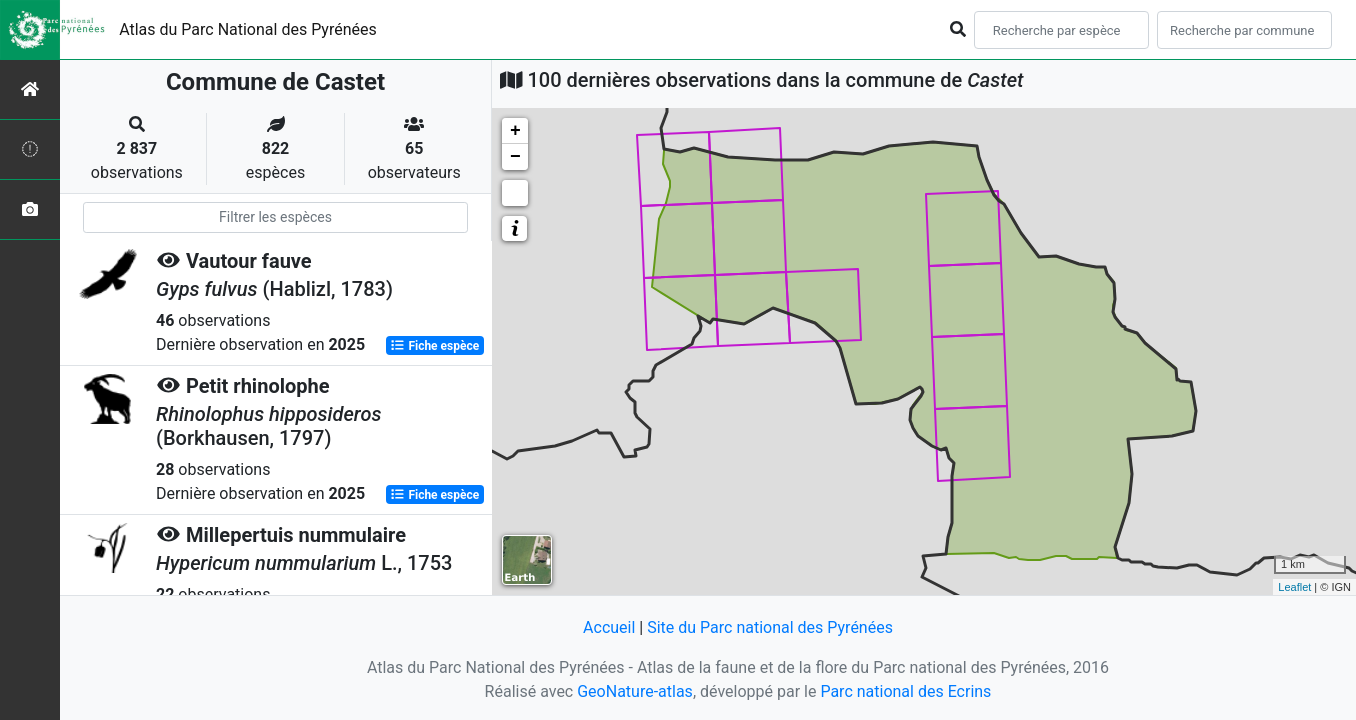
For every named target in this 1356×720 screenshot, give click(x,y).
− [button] (515, 157)
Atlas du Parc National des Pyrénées (248, 29)
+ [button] (515, 131)
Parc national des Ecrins (905, 691)
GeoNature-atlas (635, 691)
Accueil (609, 627)
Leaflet (1294, 587)
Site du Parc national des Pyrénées (770, 627)
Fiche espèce (434, 346)
